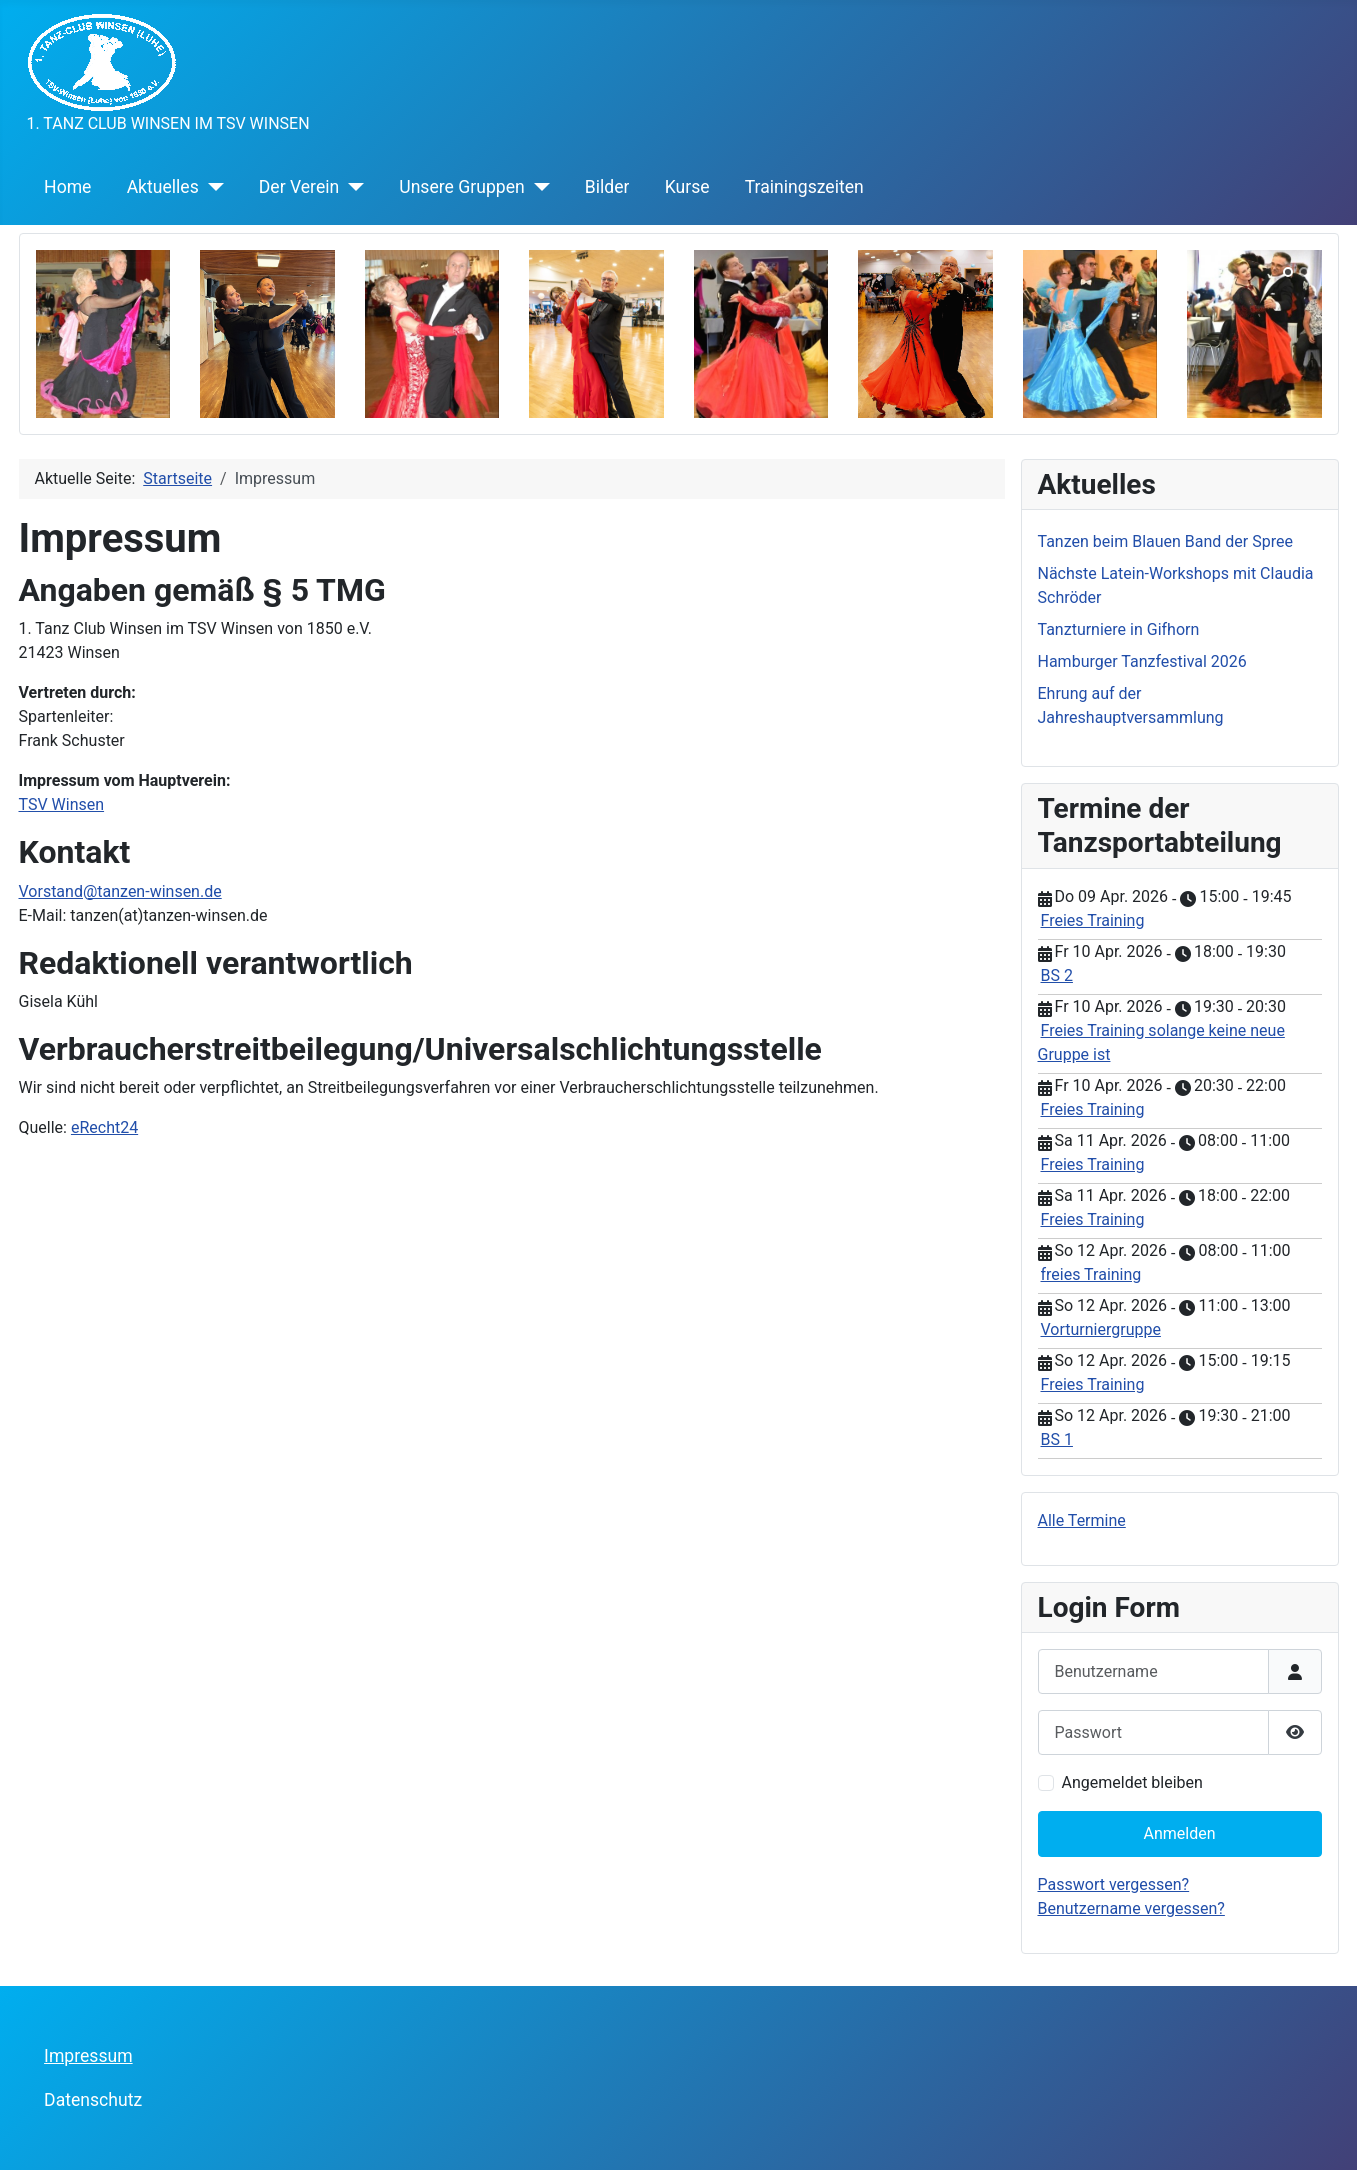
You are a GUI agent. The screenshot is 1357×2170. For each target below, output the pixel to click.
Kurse (687, 187)
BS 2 (1057, 975)
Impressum (88, 2056)
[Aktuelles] (211, 187)
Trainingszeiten (804, 187)
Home (67, 187)
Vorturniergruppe (1101, 1329)
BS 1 (1057, 1439)
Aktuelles (163, 187)
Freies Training (1093, 920)
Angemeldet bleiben (1132, 1782)
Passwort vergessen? (1114, 1884)
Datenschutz (93, 2100)
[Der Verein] (351, 187)
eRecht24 (104, 1127)
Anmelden (1179, 1833)
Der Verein (299, 187)
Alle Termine (1082, 1520)
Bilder (607, 187)
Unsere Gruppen (461, 187)
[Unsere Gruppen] (537, 187)
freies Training (1091, 1274)
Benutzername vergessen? (1131, 1908)
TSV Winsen (62, 804)
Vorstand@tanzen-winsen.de (120, 891)
